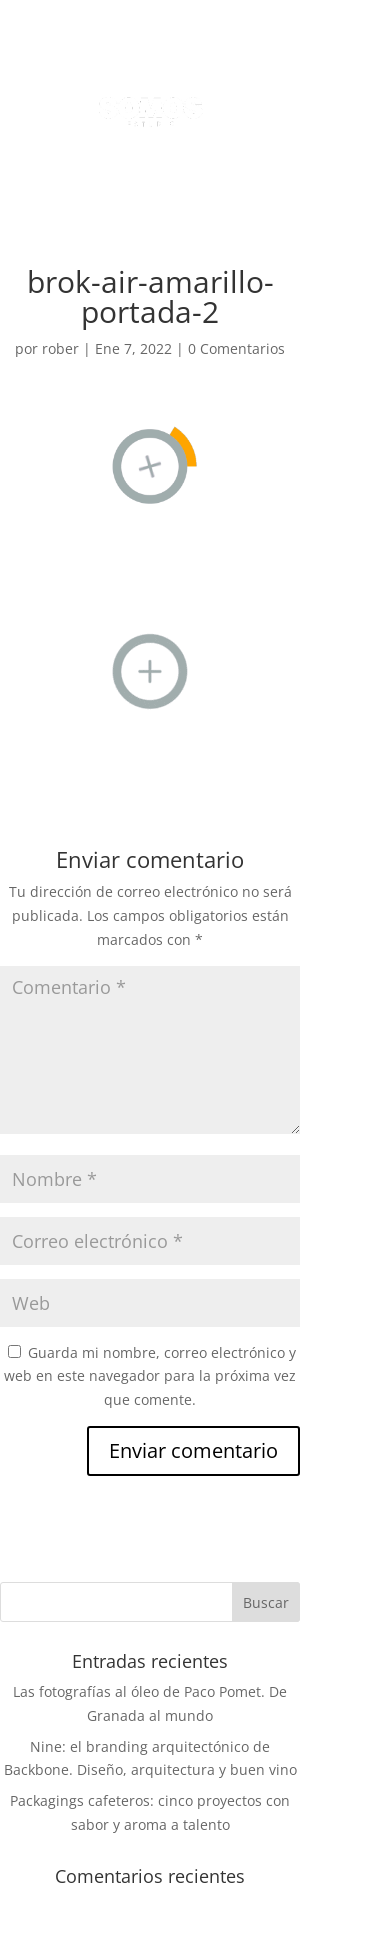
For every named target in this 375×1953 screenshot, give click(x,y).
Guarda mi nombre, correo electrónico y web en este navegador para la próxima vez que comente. (150, 1376)
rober (60, 348)
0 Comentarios (236, 348)
